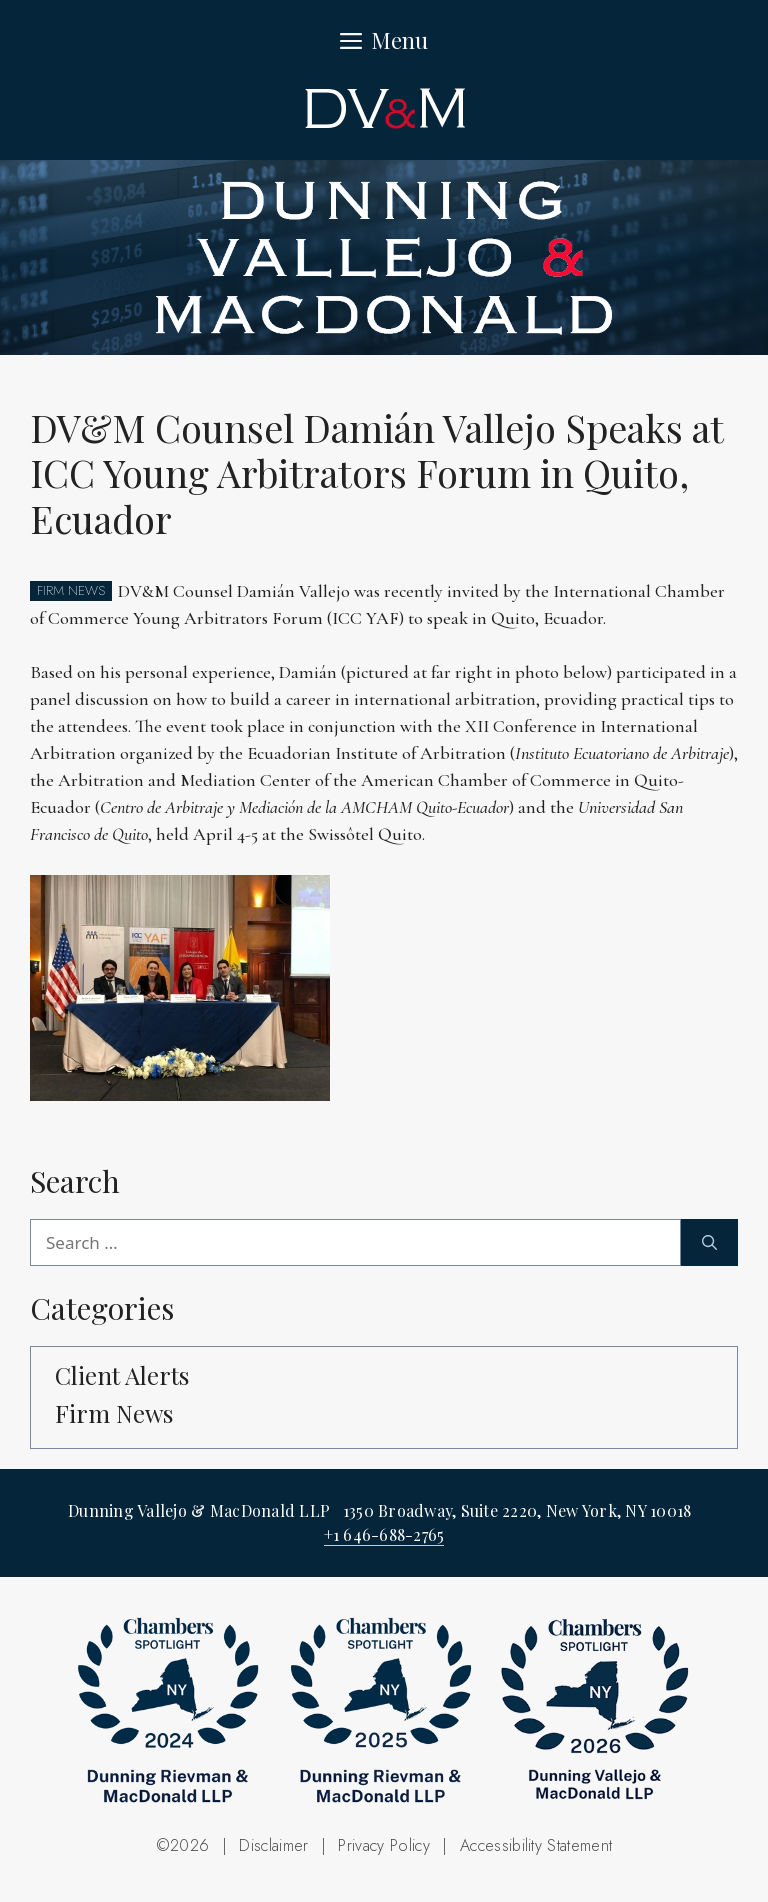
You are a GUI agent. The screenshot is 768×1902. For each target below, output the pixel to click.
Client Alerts (122, 1375)
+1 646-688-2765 (384, 1534)
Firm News (114, 1413)
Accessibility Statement (536, 1845)
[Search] (709, 1243)
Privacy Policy (383, 1845)
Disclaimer (273, 1845)
